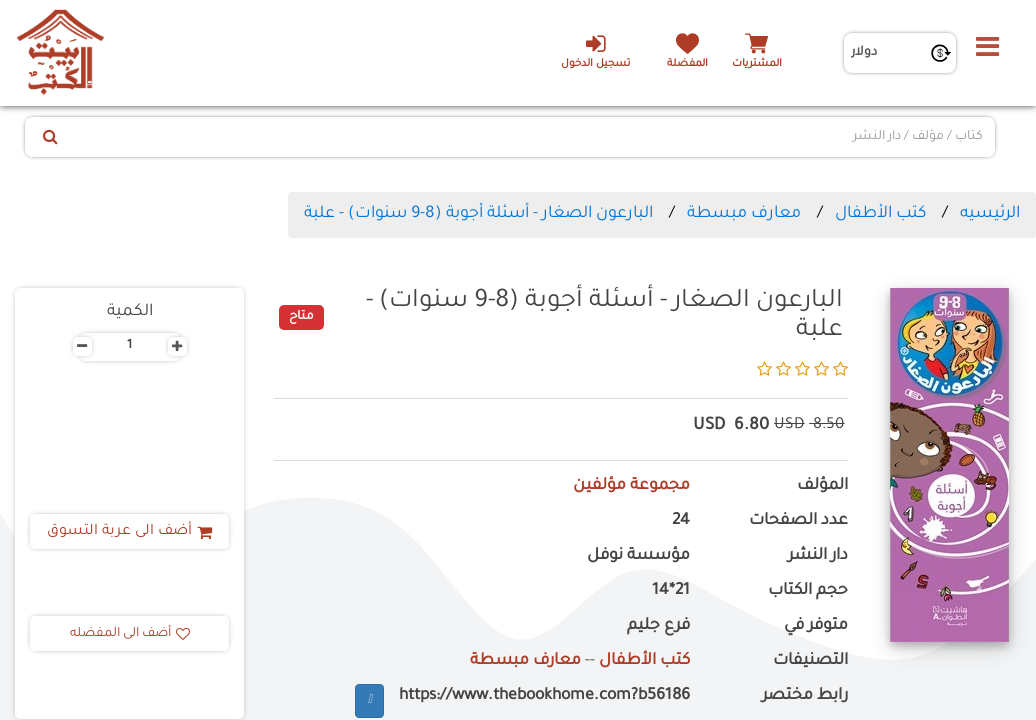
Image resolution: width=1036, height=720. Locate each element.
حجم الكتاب (808, 591)
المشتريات (757, 64)
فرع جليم (658, 626)
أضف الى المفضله (130, 634)
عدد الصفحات (798, 521)
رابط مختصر (805, 696)
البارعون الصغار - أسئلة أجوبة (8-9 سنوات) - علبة (478, 214)
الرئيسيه (990, 214)
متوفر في (816, 626)
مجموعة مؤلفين (631, 486)
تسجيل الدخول (595, 51)
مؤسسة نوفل (638, 556)
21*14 (671, 591)
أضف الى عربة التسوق (129, 532)
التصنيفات (810, 661)
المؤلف (822, 486)
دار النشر (818, 556)
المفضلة (687, 64)
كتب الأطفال (880, 214)
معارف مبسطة (744, 214)
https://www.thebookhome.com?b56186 (544, 696)
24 (681, 521)
